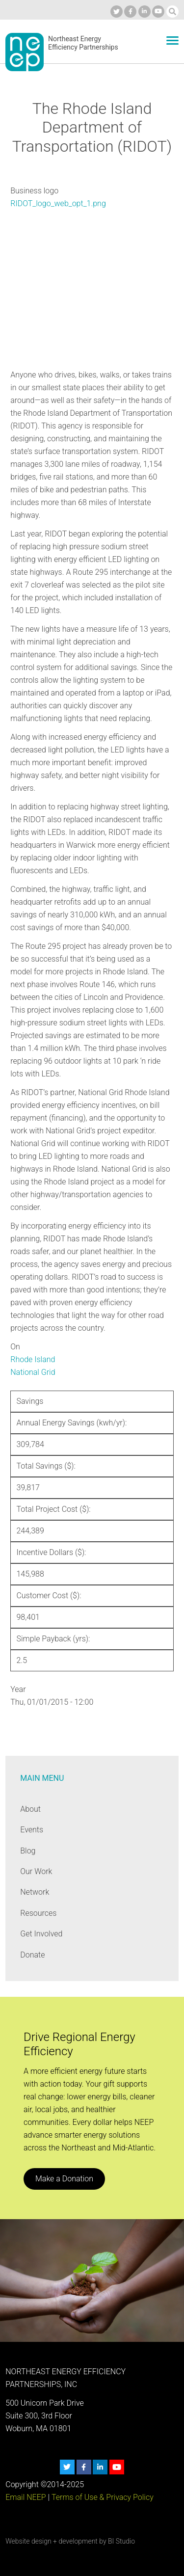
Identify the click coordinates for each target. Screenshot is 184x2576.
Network (34, 1892)
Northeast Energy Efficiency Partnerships (83, 43)
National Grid (32, 1372)
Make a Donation (64, 2178)
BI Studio (121, 2541)
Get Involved (41, 1933)
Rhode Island (32, 1359)
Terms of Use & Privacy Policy (103, 2497)
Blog (27, 1850)
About (30, 1809)
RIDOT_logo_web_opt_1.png (58, 203)
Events (31, 1829)
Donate (32, 1954)
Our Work (36, 1871)
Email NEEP (25, 2497)
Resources (38, 1913)
